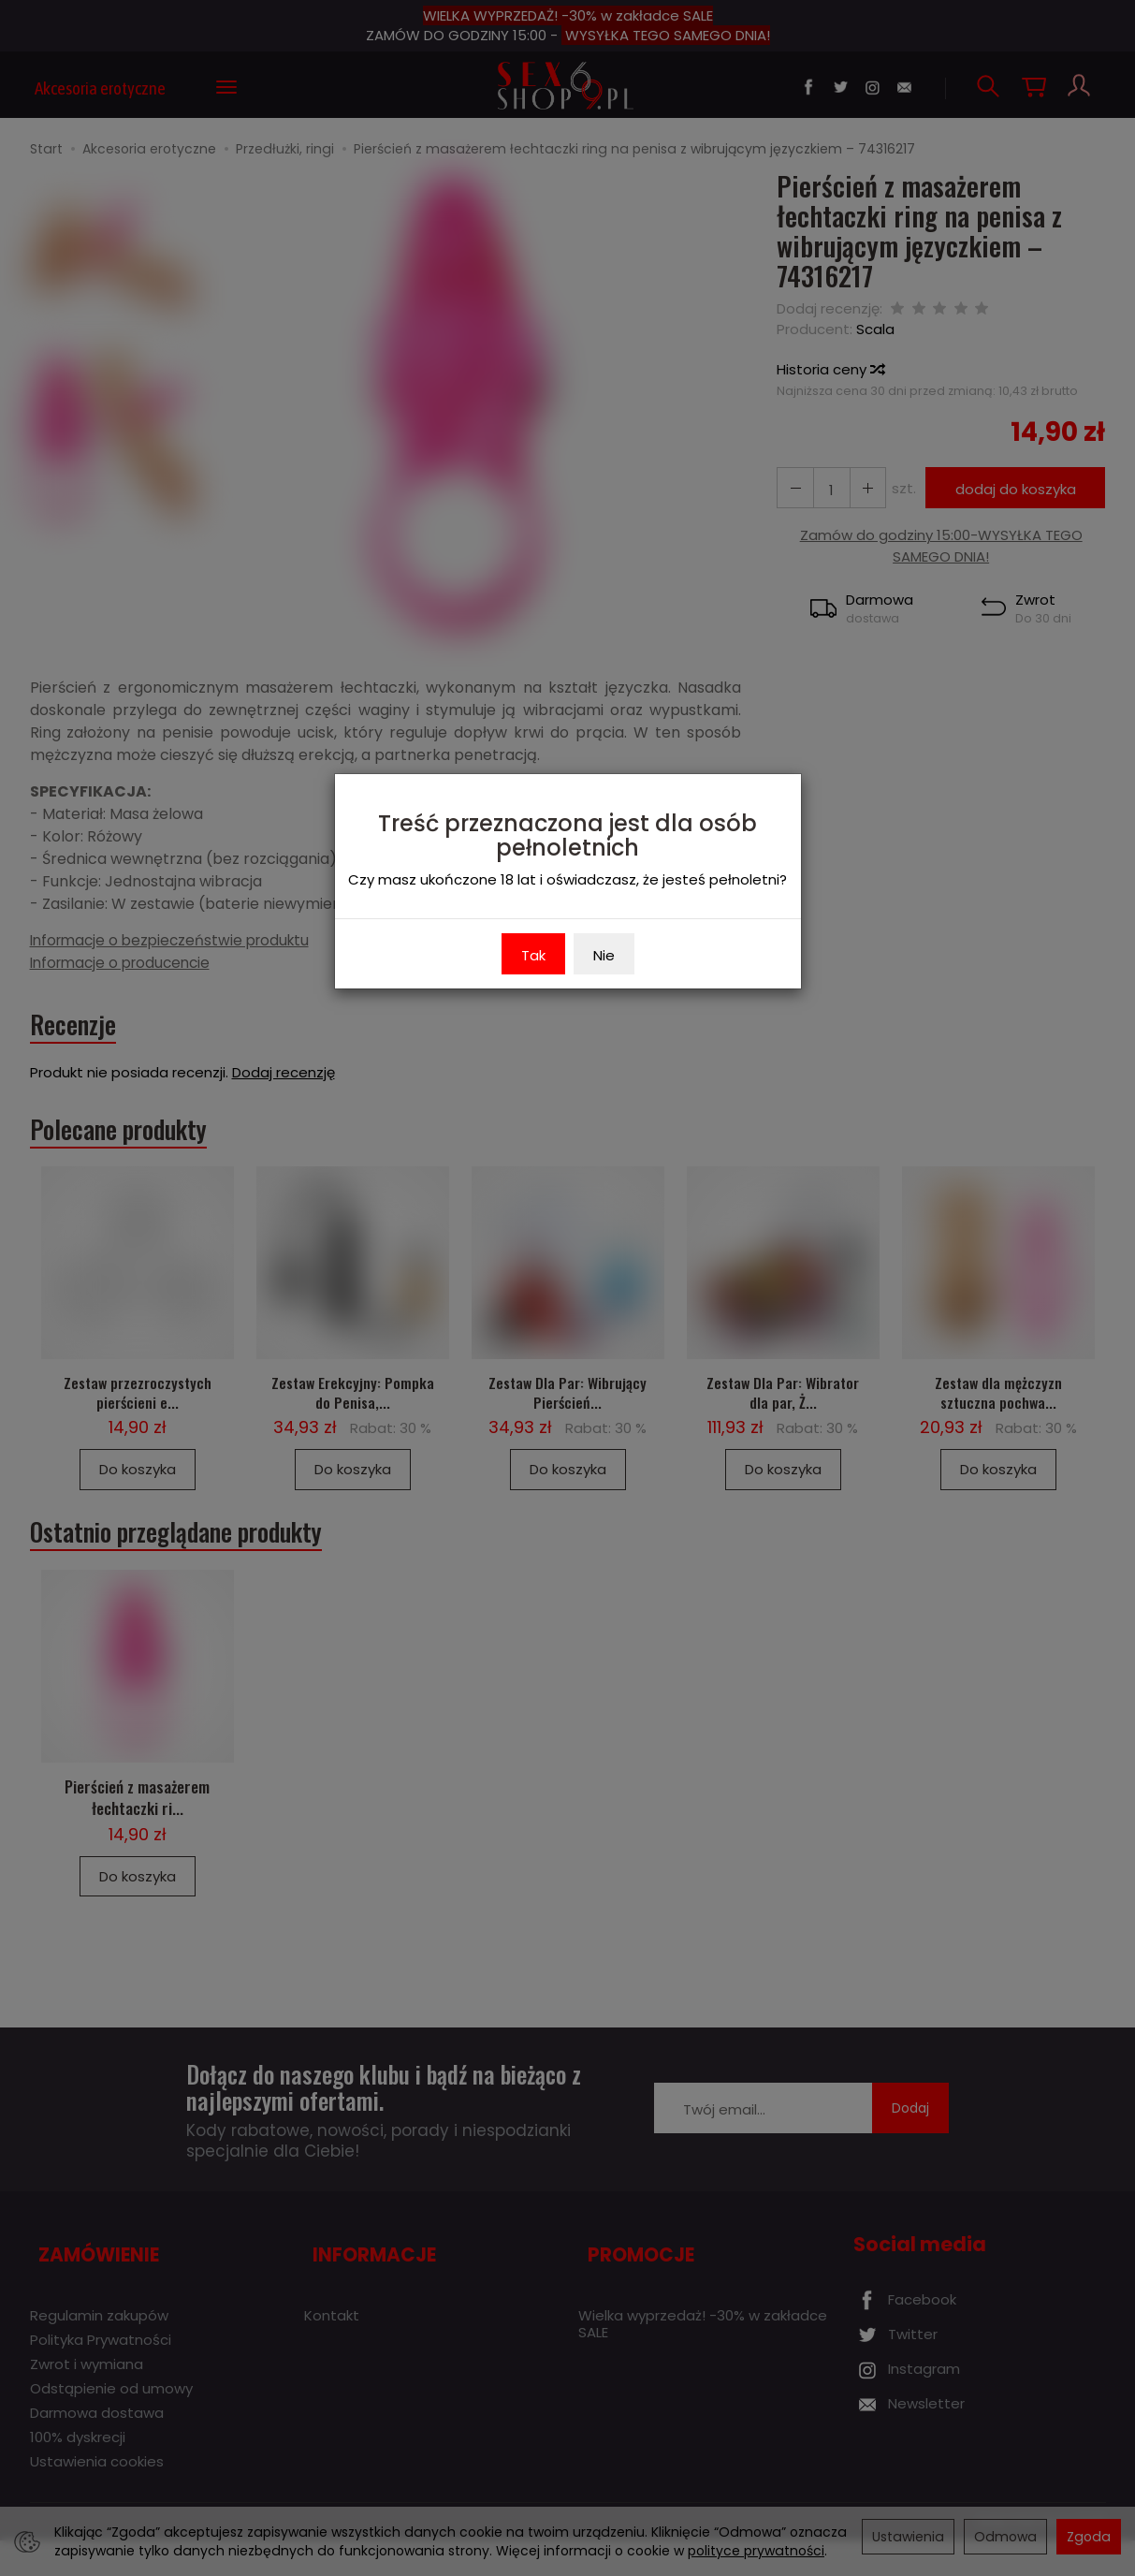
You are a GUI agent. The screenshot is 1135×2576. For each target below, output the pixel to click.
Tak (533, 955)
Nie (604, 955)
